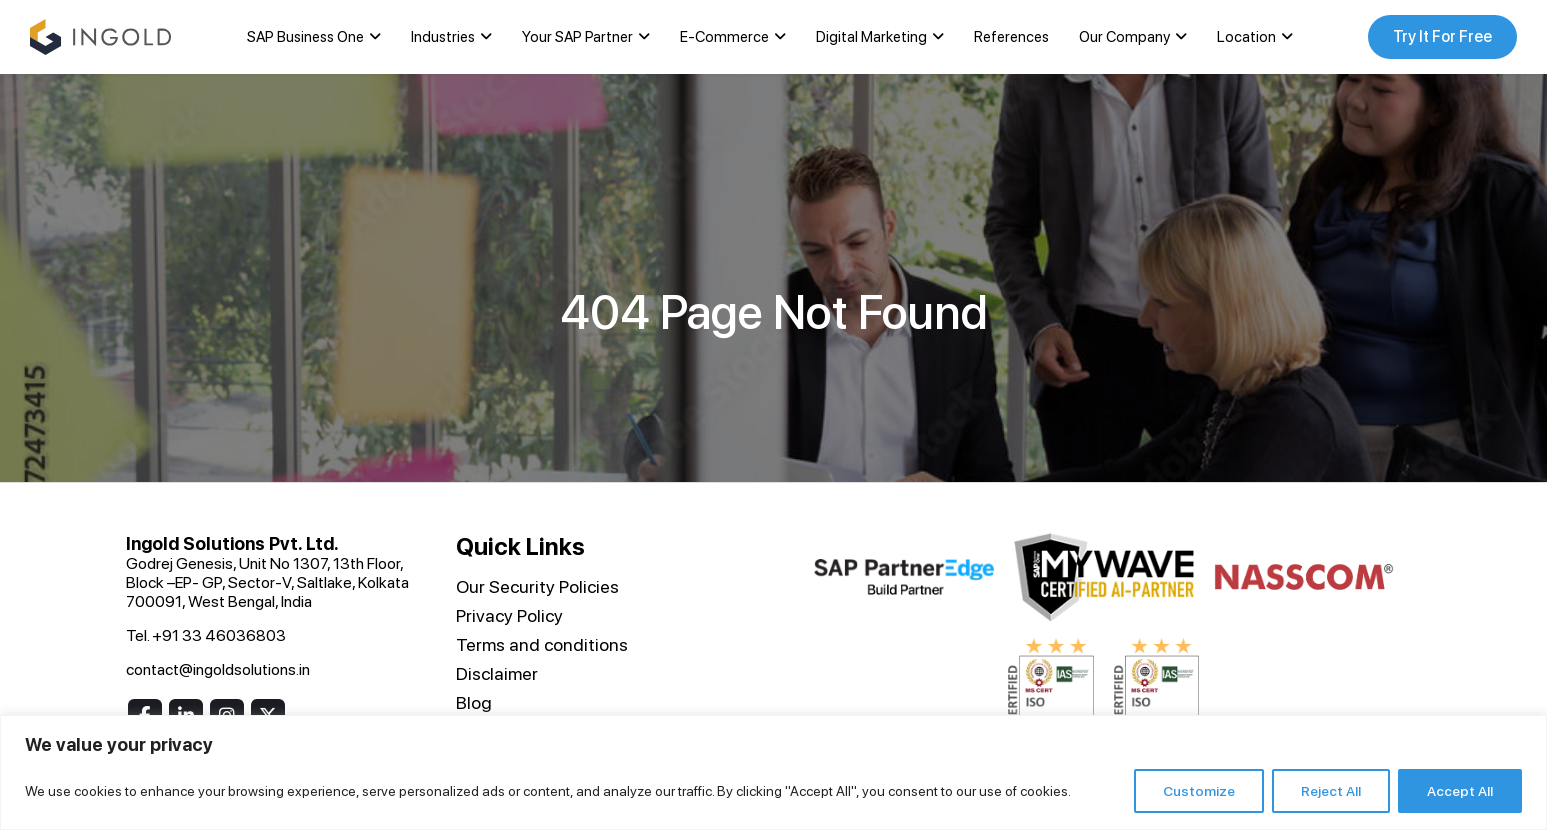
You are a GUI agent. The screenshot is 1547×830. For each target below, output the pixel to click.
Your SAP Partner (577, 37)
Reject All (1331, 791)
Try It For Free (1442, 36)
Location (1246, 37)
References (1011, 37)
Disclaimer (497, 673)
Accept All (1460, 791)
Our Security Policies (537, 586)
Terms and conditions (542, 644)
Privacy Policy (509, 615)
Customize (1199, 791)
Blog (474, 702)
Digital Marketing (871, 37)
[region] (773, 772)
